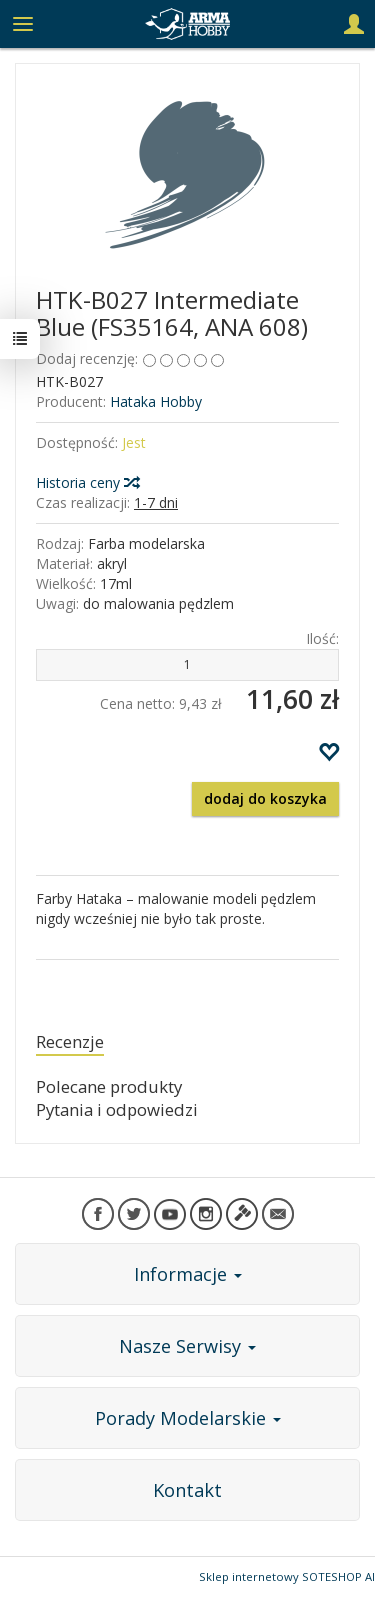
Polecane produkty (109, 1086)
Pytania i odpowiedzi (117, 1109)
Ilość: (322, 638)
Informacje (188, 1274)
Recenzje (70, 1041)
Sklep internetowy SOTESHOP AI (287, 1576)
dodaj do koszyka (265, 798)
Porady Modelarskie (188, 1418)
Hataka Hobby (156, 401)
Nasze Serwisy (187, 1346)
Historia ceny (87, 482)
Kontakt (187, 1490)
